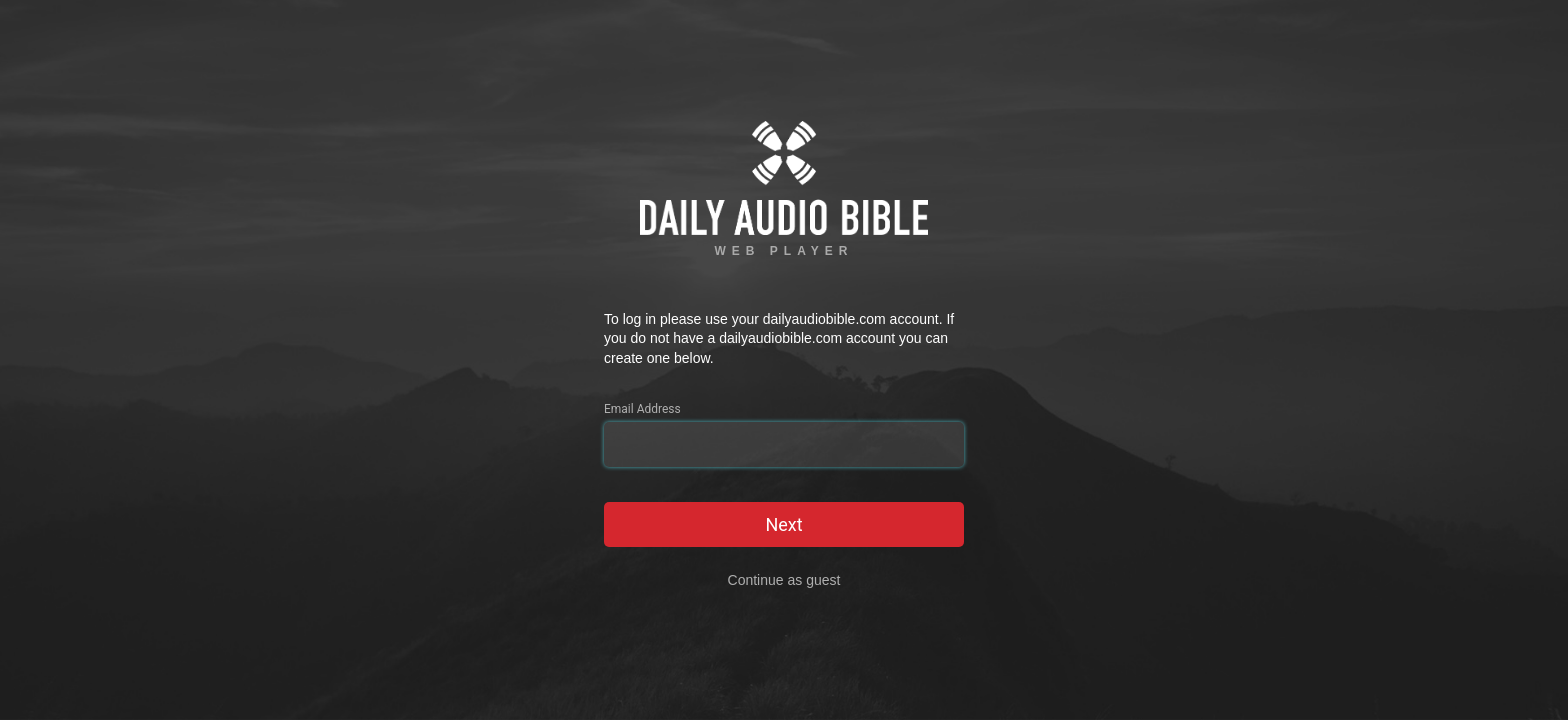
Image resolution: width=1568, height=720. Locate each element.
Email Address (642, 409)
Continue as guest (784, 580)
